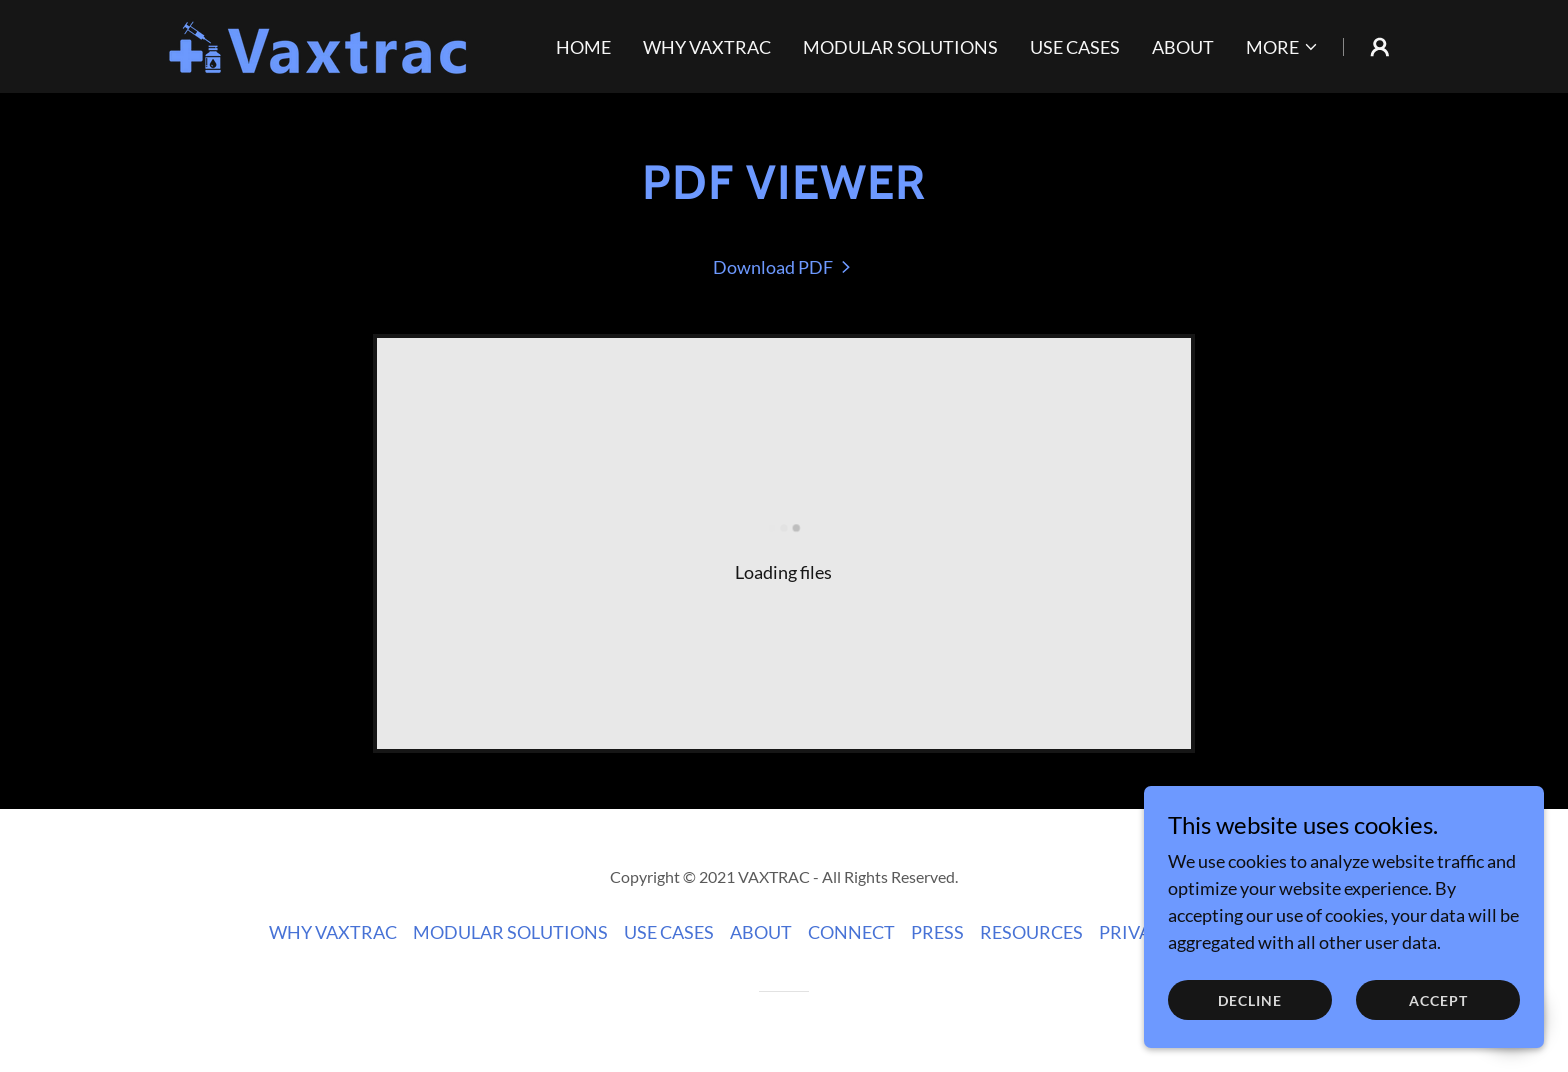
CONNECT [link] (851, 932)
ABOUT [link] (1183, 47)
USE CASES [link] (1075, 47)
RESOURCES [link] (1031, 932)
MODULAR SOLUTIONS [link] (900, 47)
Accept (1438, 1000)
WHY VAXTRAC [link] (707, 47)
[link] (319, 44)
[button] (1282, 47)
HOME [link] (583, 47)
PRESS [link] (937, 932)
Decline (1250, 1000)
